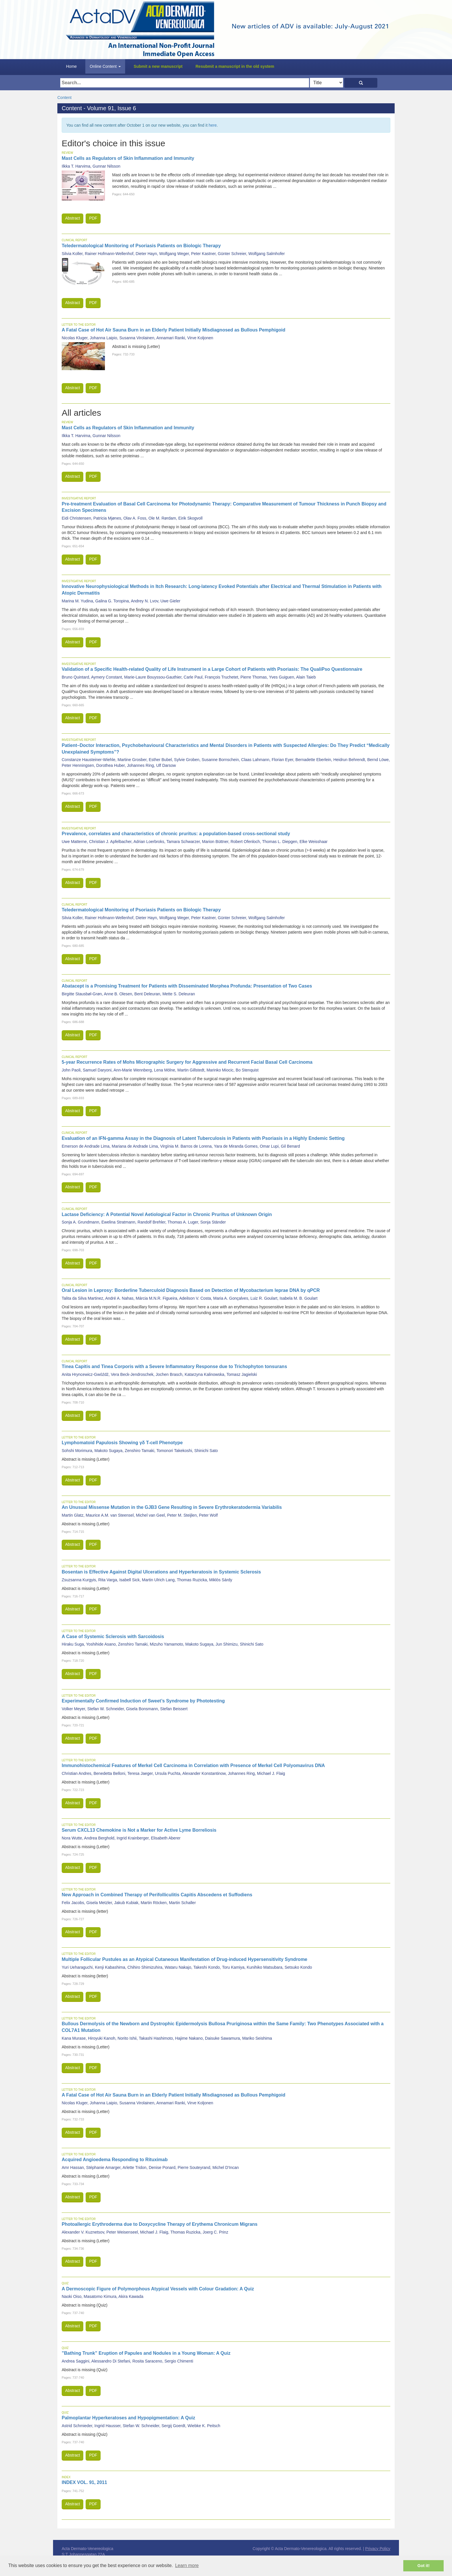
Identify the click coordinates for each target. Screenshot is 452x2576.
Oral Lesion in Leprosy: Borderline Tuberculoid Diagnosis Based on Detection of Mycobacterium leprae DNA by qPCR (191, 1290)
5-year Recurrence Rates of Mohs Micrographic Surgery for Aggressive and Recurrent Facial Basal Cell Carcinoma (187, 1062)
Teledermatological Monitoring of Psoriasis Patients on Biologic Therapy (141, 245)
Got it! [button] (423, 2565)
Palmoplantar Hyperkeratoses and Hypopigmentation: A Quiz (128, 2417)
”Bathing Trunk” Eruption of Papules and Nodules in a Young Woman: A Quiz (146, 2353)
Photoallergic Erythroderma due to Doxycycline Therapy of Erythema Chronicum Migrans (159, 2224)
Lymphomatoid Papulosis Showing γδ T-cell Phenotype (122, 1442)
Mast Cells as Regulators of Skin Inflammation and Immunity (128, 158)
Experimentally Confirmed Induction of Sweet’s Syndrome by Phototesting (143, 1700)
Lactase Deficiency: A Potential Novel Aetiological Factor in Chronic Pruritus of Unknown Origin (167, 1214)
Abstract (72, 218)
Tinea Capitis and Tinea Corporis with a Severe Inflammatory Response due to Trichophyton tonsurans (174, 1366)
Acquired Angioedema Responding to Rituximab (114, 2159)
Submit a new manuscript (158, 66)
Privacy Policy (377, 2548)
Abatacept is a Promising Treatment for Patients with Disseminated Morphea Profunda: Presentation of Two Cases (187, 985)
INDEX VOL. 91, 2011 (84, 2482)
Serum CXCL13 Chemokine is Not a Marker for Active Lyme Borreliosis (139, 1830)
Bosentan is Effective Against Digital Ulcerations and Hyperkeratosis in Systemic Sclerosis (161, 1571)
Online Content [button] (105, 66)
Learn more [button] (187, 2565)
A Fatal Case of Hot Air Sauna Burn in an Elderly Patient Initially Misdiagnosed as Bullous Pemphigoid (173, 329)
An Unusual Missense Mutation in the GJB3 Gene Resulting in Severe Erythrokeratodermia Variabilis (172, 1507)
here (213, 125)
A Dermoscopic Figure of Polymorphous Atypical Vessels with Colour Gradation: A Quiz (158, 2288)
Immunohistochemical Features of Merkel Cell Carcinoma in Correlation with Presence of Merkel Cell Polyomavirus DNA (193, 1765)
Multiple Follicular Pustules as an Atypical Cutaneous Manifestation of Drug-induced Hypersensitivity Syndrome (184, 1959)
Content (64, 97)
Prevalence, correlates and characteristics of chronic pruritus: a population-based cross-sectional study (176, 833)
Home (71, 66)
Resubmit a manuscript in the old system (234, 66)
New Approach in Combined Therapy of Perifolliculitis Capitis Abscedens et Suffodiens (157, 1894)
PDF (93, 218)
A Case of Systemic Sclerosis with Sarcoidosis (113, 1636)
